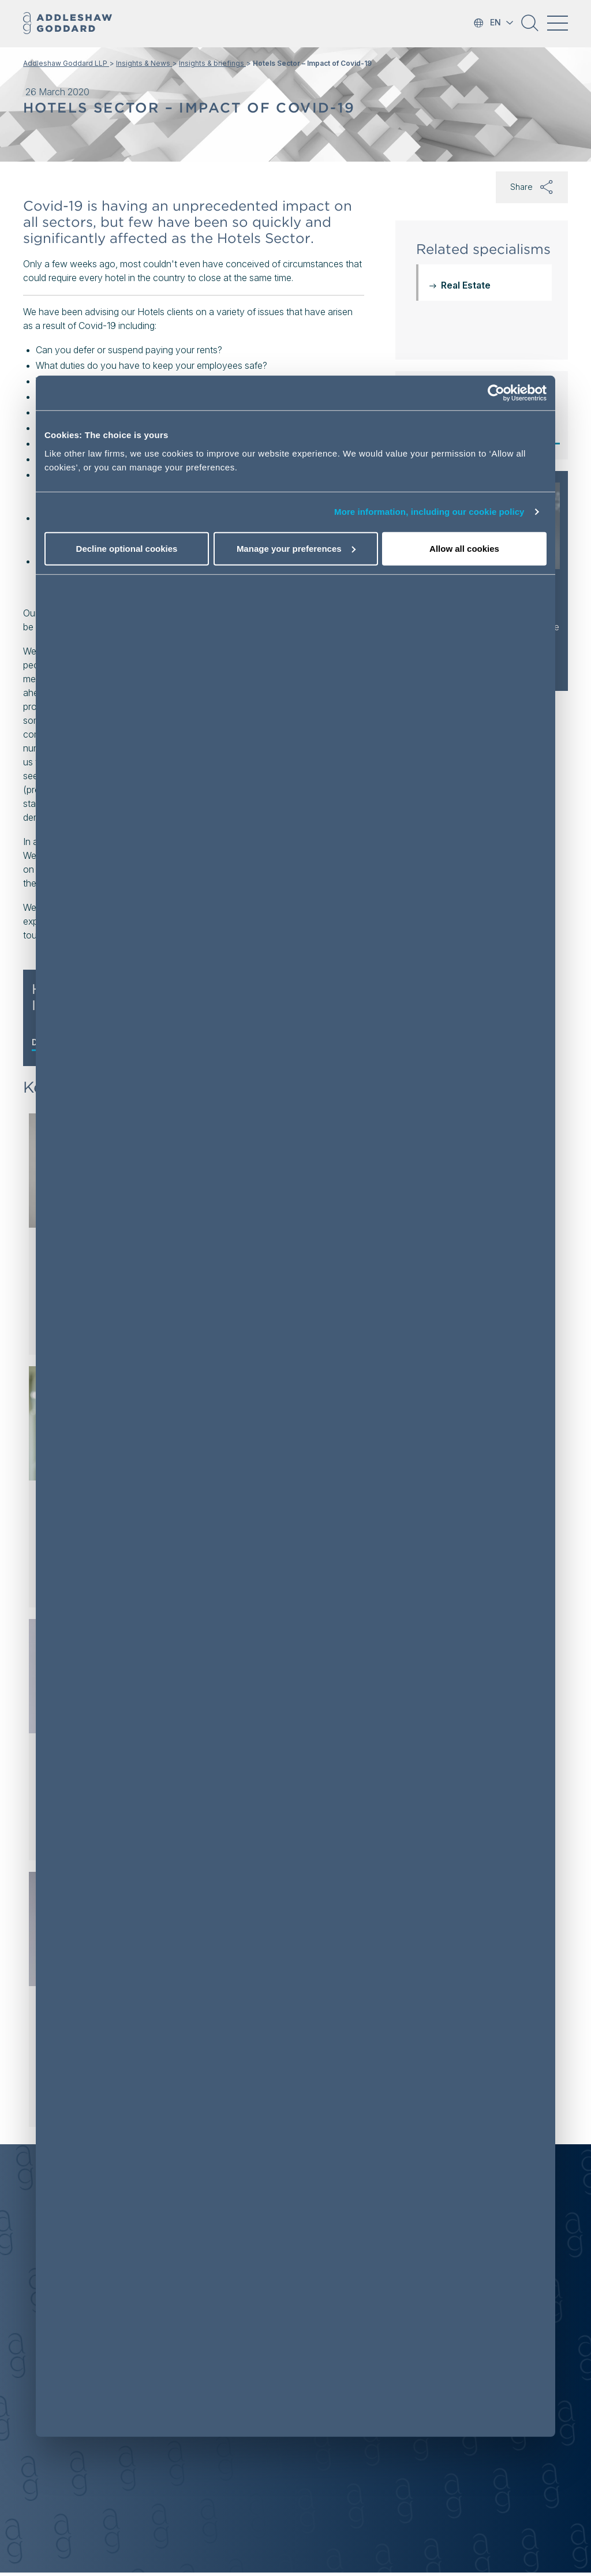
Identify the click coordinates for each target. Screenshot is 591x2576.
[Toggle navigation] (557, 23)
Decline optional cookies (127, 549)
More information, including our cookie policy (429, 512)
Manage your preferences (296, 549)
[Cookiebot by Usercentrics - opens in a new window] (496, 393)
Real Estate (466, 285)
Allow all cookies (464, 549)
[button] (530, 27)
